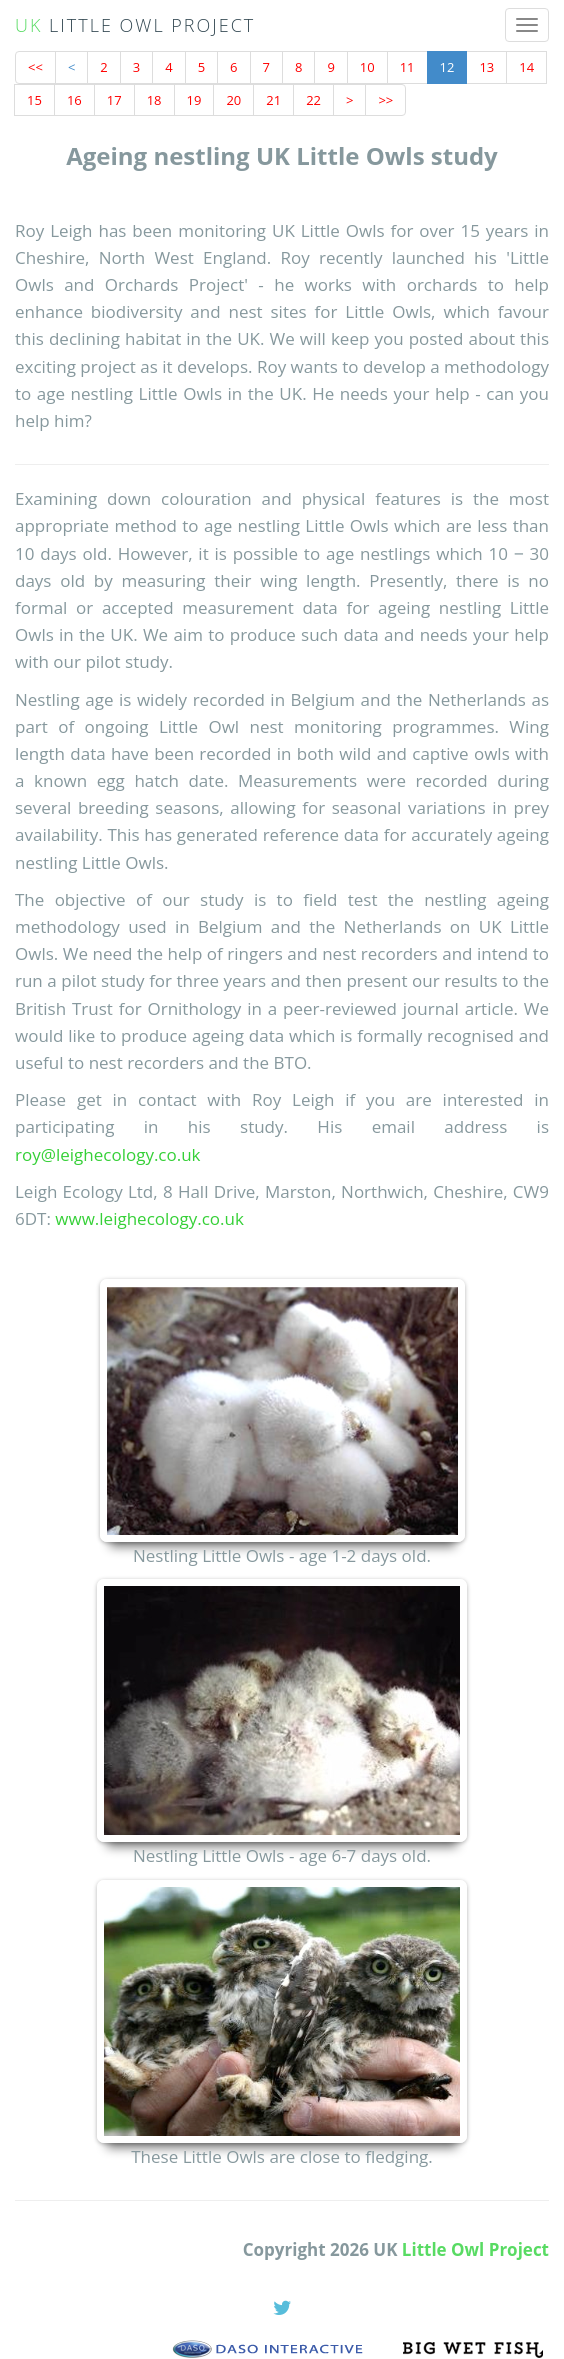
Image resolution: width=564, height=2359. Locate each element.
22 (313, 100)
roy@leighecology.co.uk (108, 1154)
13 (486, 67)
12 (447, 67)
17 (114, 100)
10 (367, 67)
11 (407, 67)
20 (233, 100)
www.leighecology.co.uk (149, 1218)
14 (526, 67)
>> (385, 100)
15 (34, 100)
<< (35, 67)
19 (194, 100)
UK (135, 25)
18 (154, 100)
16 (74, 100)
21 (273, 100)
